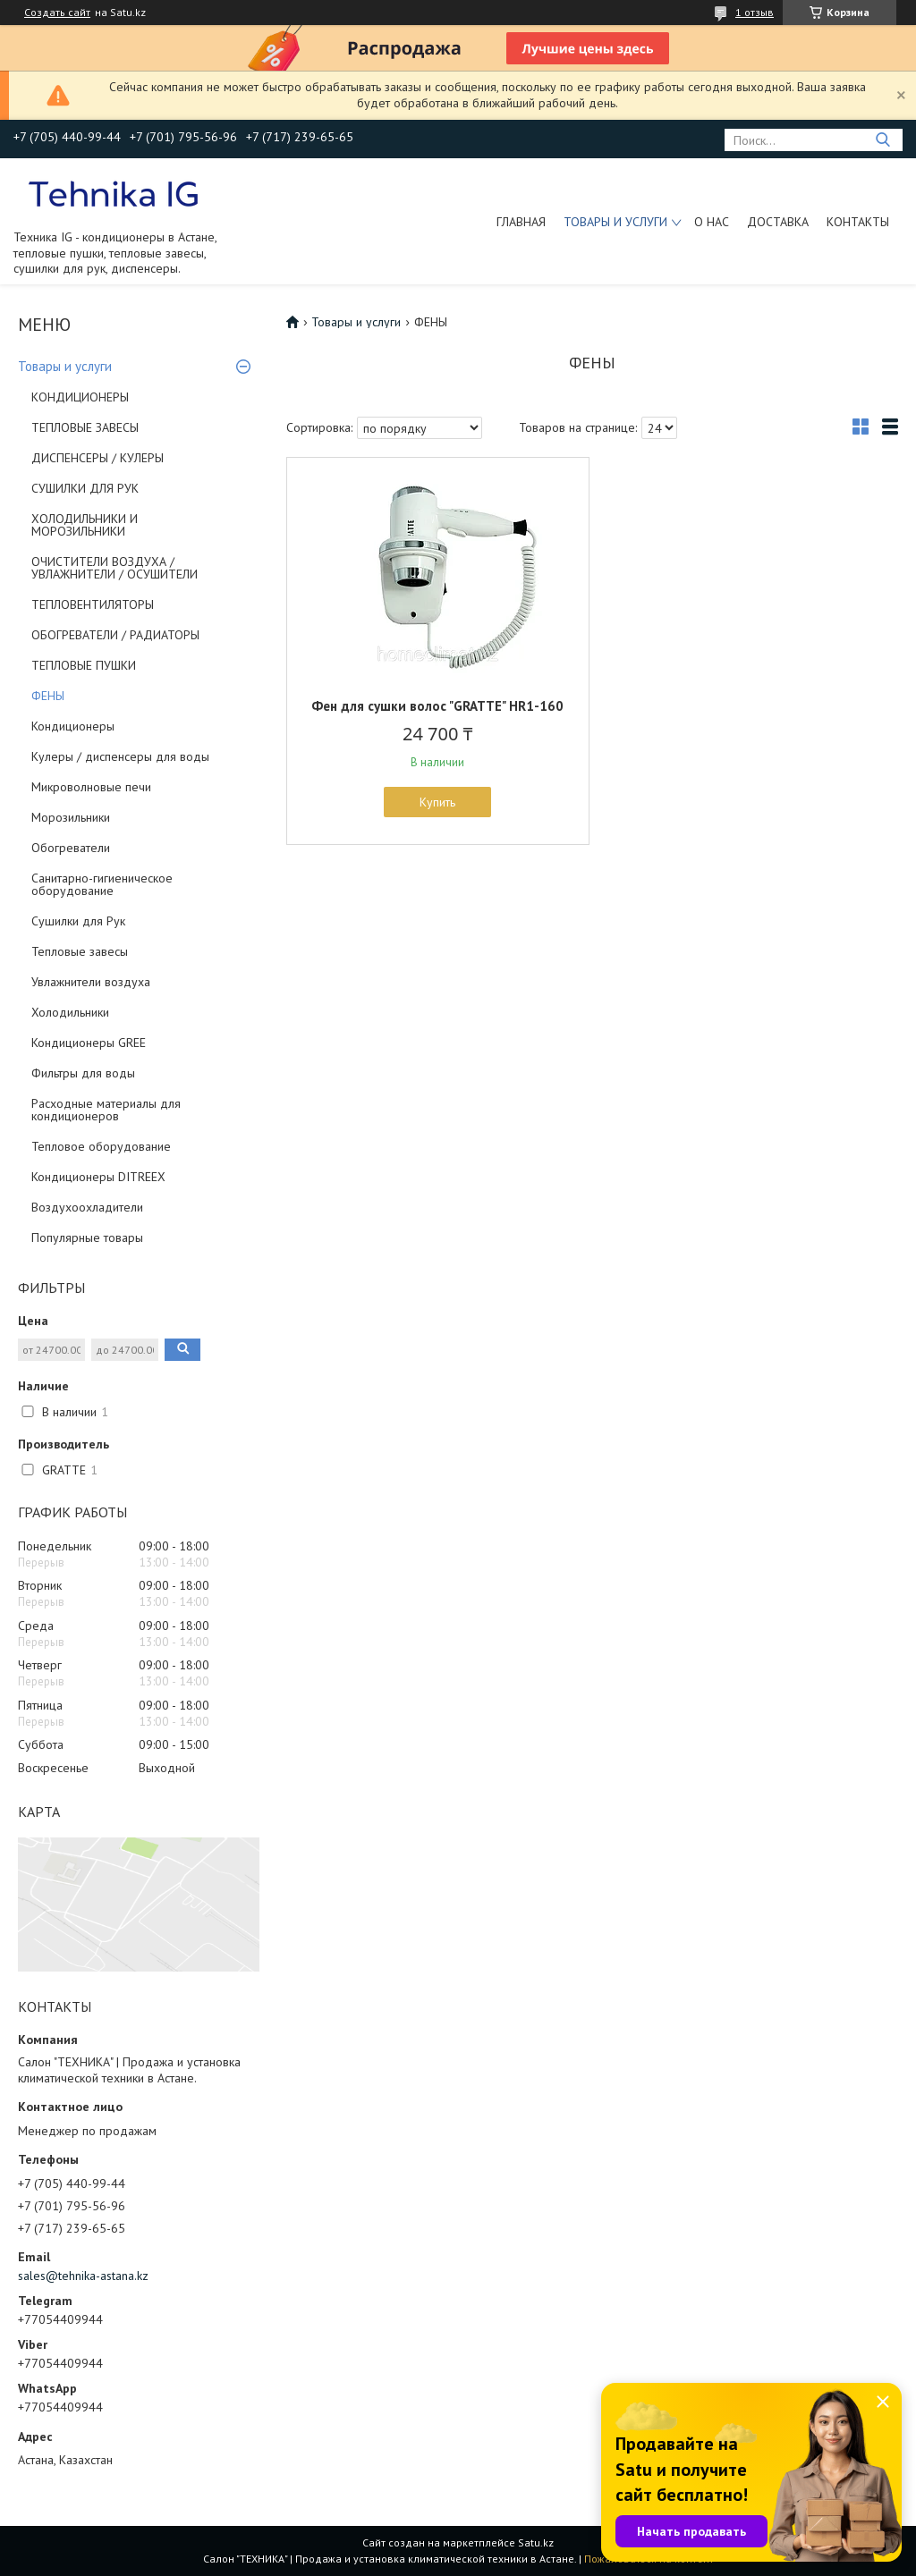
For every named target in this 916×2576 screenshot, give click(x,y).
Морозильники (70, 817)
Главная (521, 222)
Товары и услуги (615, 222)
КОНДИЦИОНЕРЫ (80, 397)
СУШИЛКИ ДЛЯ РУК (85, 488)
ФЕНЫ (47, 696)
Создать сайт (57, 12)
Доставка (778, 222)
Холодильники (70, 1012)
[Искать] (882, 140)
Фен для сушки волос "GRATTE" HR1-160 (437, 706)
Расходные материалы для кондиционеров (106, 1109)
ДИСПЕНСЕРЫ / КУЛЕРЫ (97, 458)
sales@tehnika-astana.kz (83, 2276)
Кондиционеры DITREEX (98, 1177)
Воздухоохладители (87, 1207)
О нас (711, 222)
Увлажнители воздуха (90, 982)
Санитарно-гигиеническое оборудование (102, 884)
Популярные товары (87, 1237)
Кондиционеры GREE (88, 1043)
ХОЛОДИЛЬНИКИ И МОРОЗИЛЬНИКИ (84, 525)
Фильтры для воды (83, 1073)
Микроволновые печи (91, 787)
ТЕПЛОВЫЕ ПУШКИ (83, 665)
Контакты (858, 222)
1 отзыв (754, 12)
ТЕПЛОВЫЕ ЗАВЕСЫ (85, 427)
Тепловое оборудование (101, 1146)
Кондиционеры (72, 726)
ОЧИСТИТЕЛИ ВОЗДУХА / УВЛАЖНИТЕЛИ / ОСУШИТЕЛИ (114, 567)
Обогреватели (70, 848)
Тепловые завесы (79, 951)
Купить (437, 802)
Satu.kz (536, 2542)
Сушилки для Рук (78, 921)
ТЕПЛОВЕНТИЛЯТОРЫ (92, 604)
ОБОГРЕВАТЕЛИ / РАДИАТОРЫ (115, 635)
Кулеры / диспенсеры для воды (120, 756)
